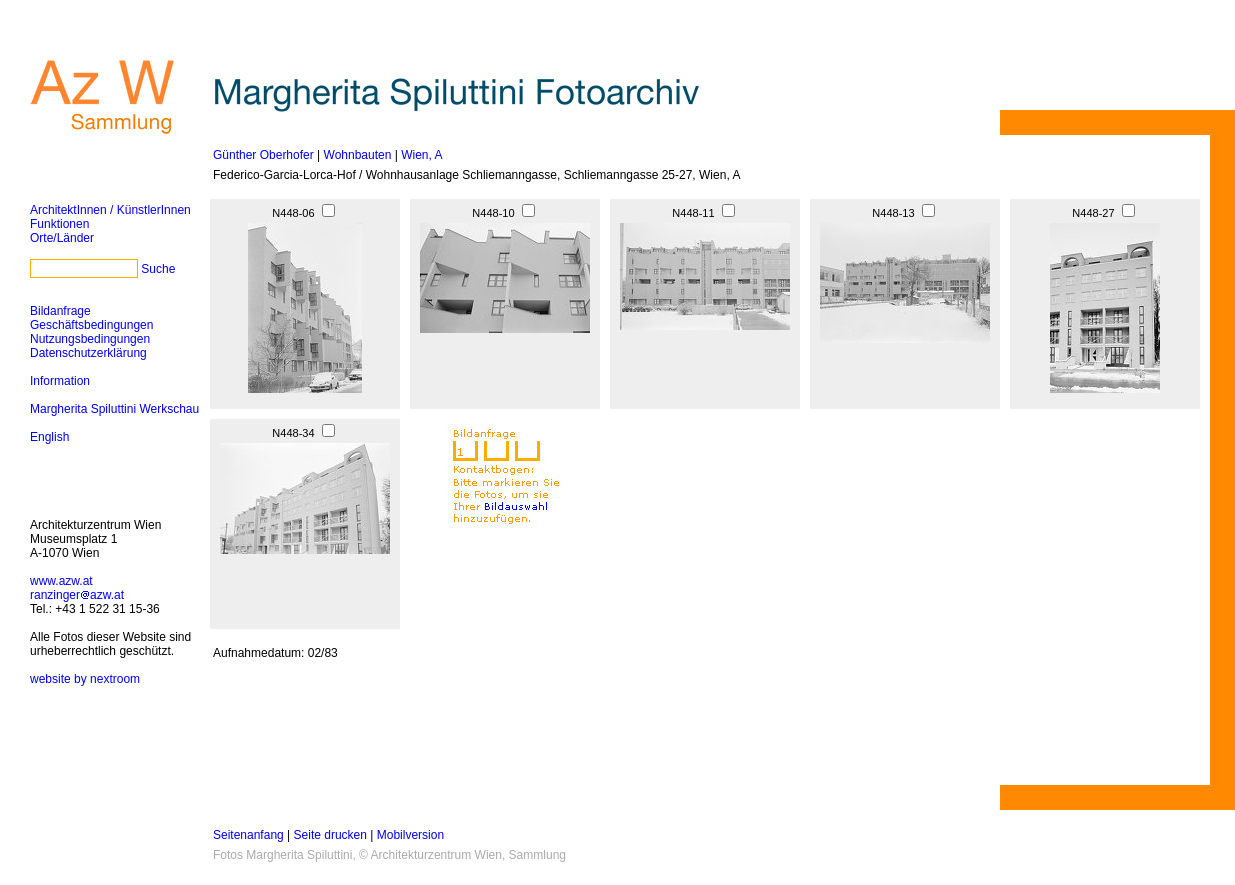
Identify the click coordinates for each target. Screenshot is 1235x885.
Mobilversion (410, 835)
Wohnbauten (358, 155)
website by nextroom (85, 679)
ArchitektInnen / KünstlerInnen (110, 210)
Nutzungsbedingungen (90, 339)
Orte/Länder (62, 238)
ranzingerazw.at (77, 595)
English (49, 437)
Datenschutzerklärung (88, 353)
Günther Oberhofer (263, 155)
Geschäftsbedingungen (91, 325)
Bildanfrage (60, 311)
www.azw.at (61, 581)
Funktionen (59, 224)
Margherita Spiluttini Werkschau (114, 409)
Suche (158, 269)
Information (60, 381)
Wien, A (421, 155)
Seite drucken (330, 835)
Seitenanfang (248, 835)
